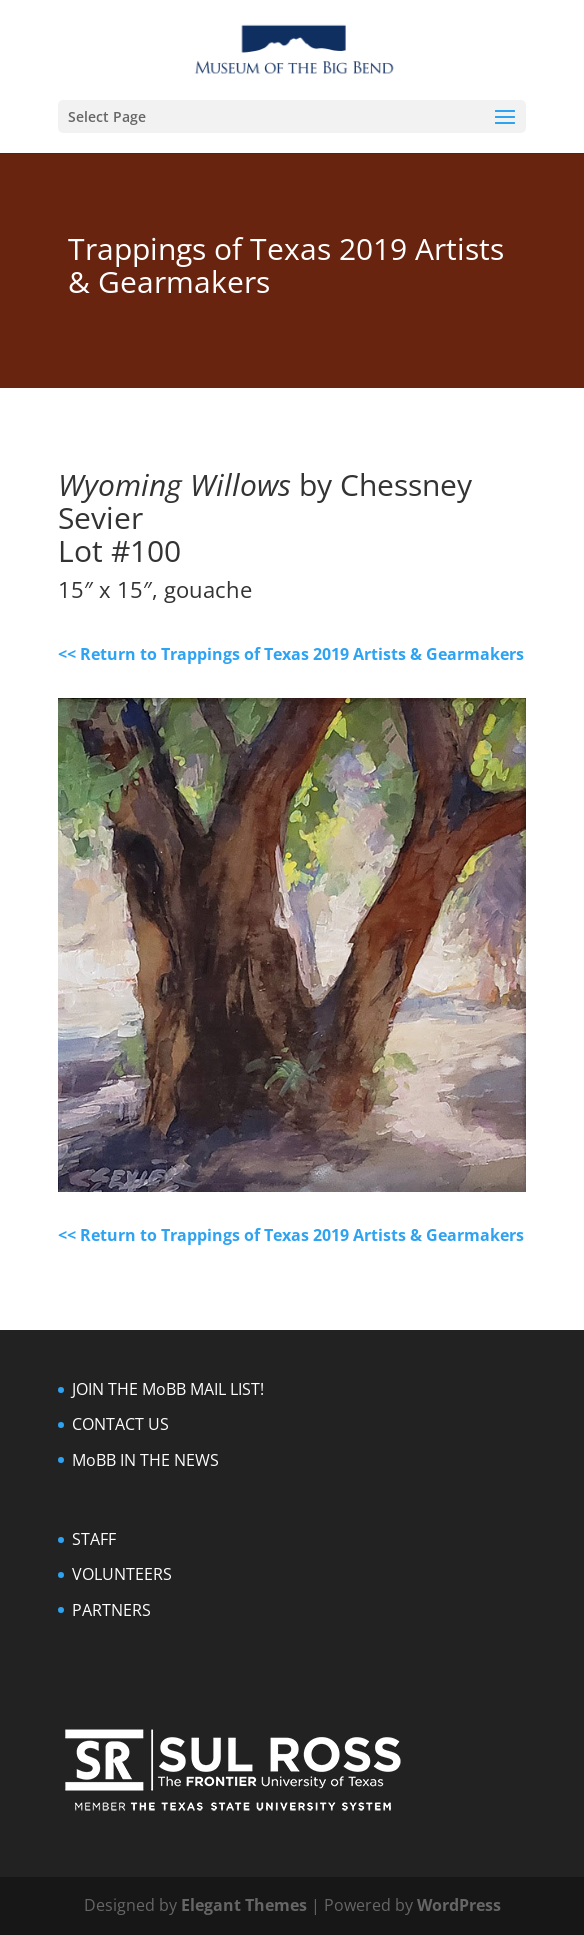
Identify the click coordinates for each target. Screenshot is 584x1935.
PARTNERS (111, 1610)
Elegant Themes (244, 1905)
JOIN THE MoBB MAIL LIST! (168, 1389)
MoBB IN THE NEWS (145, 1460)
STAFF (94, 1539)
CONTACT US (120, 1424)
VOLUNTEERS (122, 1574)
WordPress (459, 1905)
